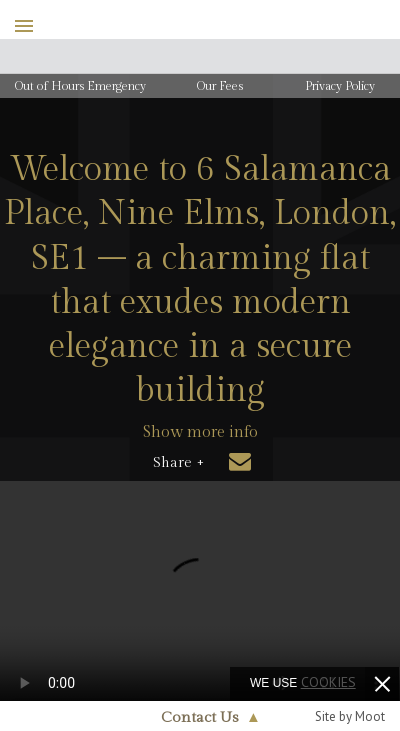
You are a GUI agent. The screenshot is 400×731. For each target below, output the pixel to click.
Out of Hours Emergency (80, 86)
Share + (178, 463)
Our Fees (220, 86)
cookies (328, 682)
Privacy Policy (340, 86)
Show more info (200, 432)
